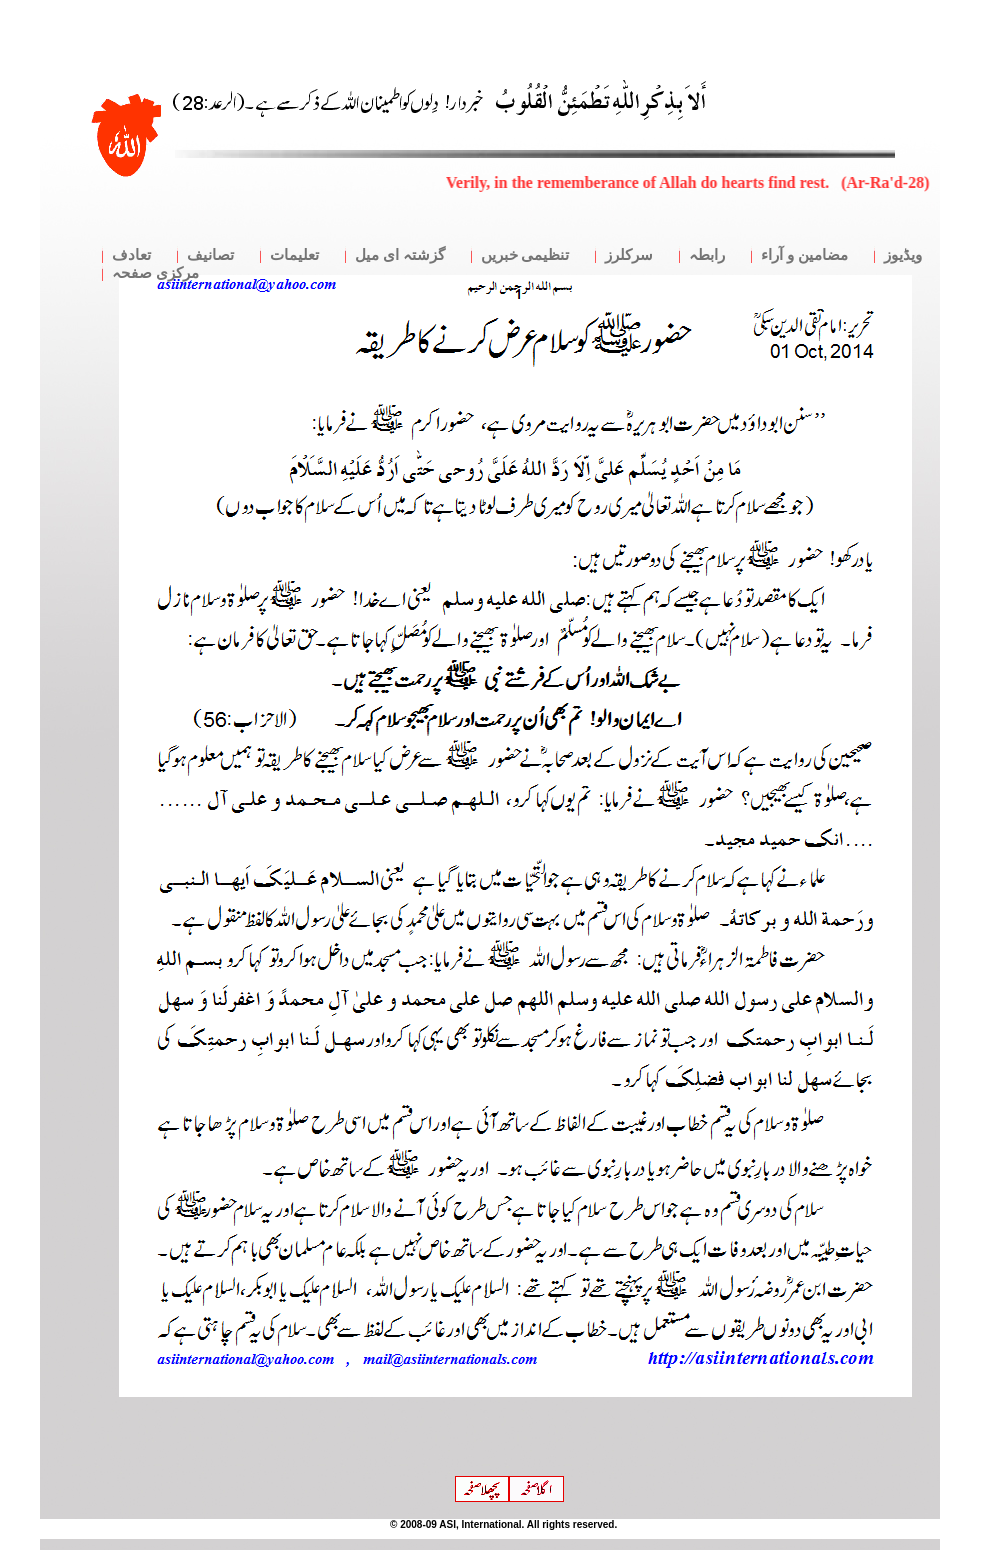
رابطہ (707, 255)
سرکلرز (629, 255)
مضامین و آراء (804, 255)
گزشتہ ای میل (400, 255)
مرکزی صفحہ (155, 273)
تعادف (131, 255)
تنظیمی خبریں (525, 255)
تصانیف (210, 255)
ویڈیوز (903, 255)
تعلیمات (294, 255)
